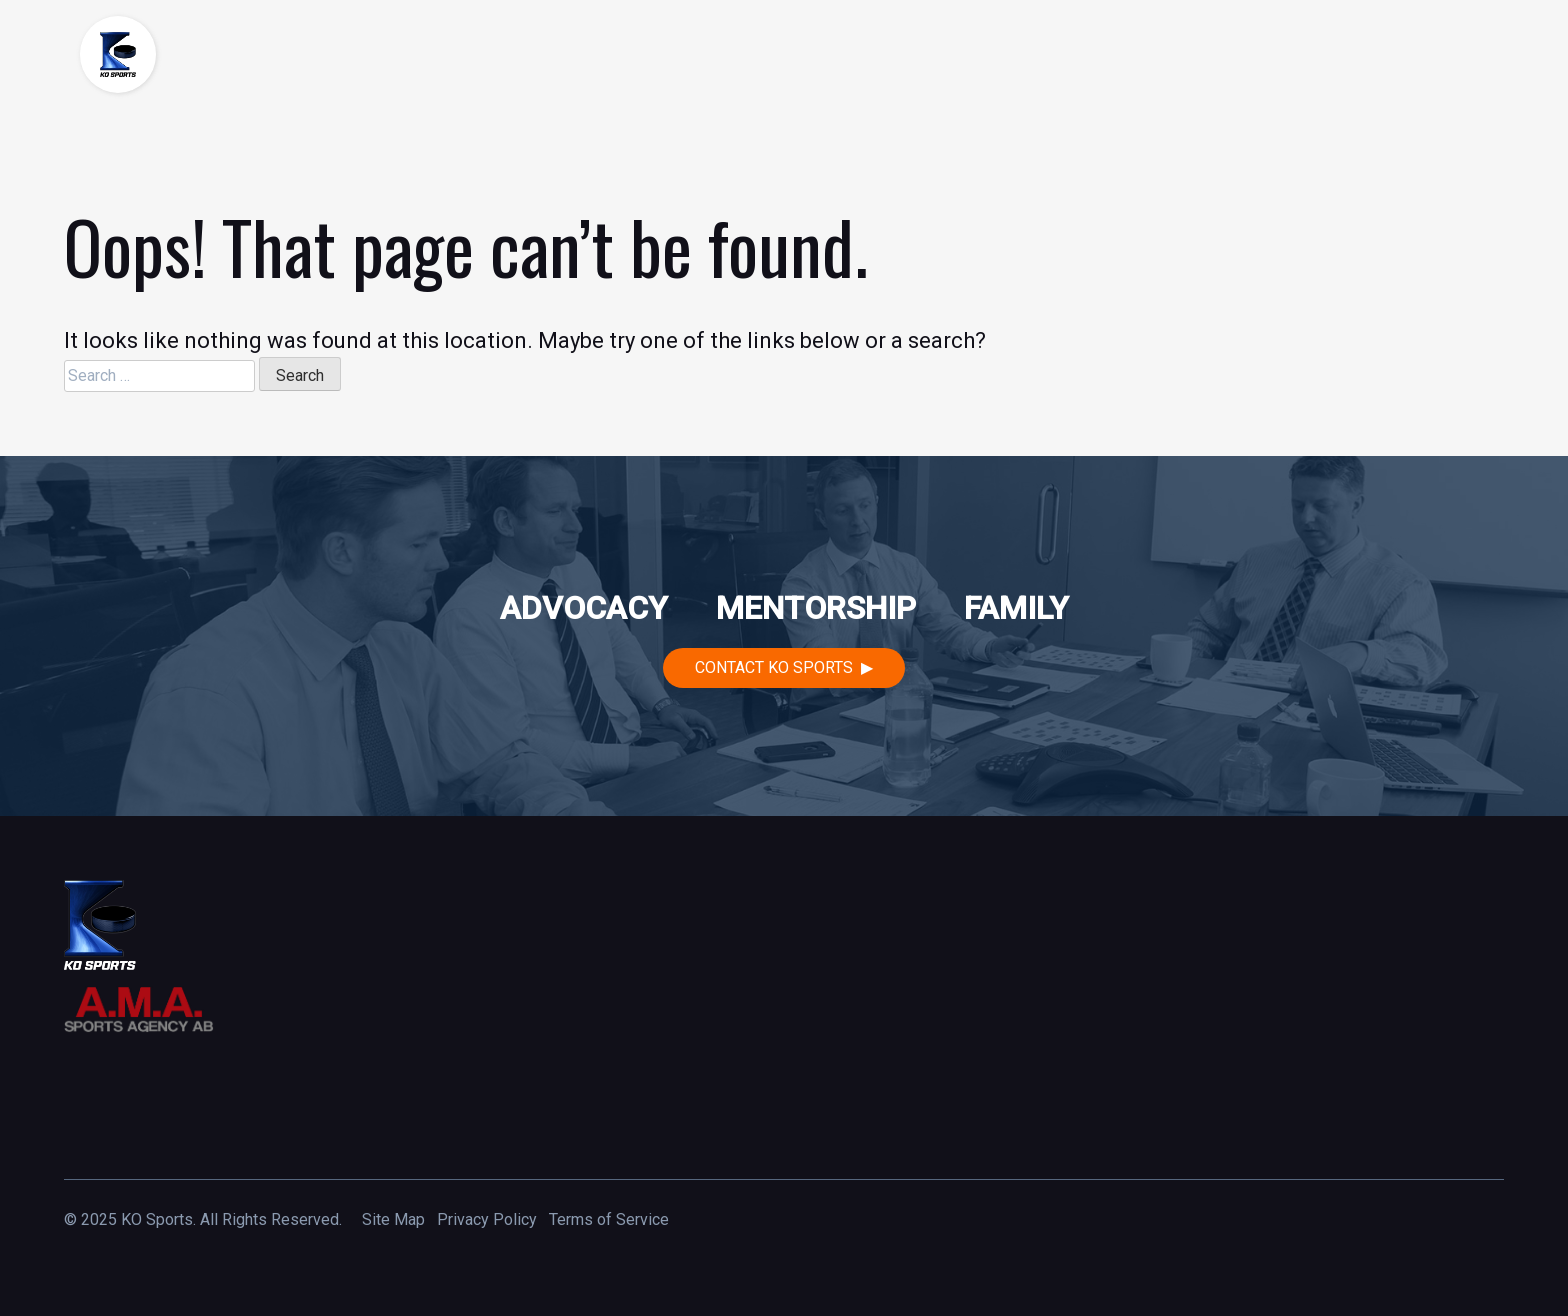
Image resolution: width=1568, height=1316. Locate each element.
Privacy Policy (487, 1219)
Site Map (393, 1219)
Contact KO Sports (774, 667)
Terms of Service (609, 1219)
